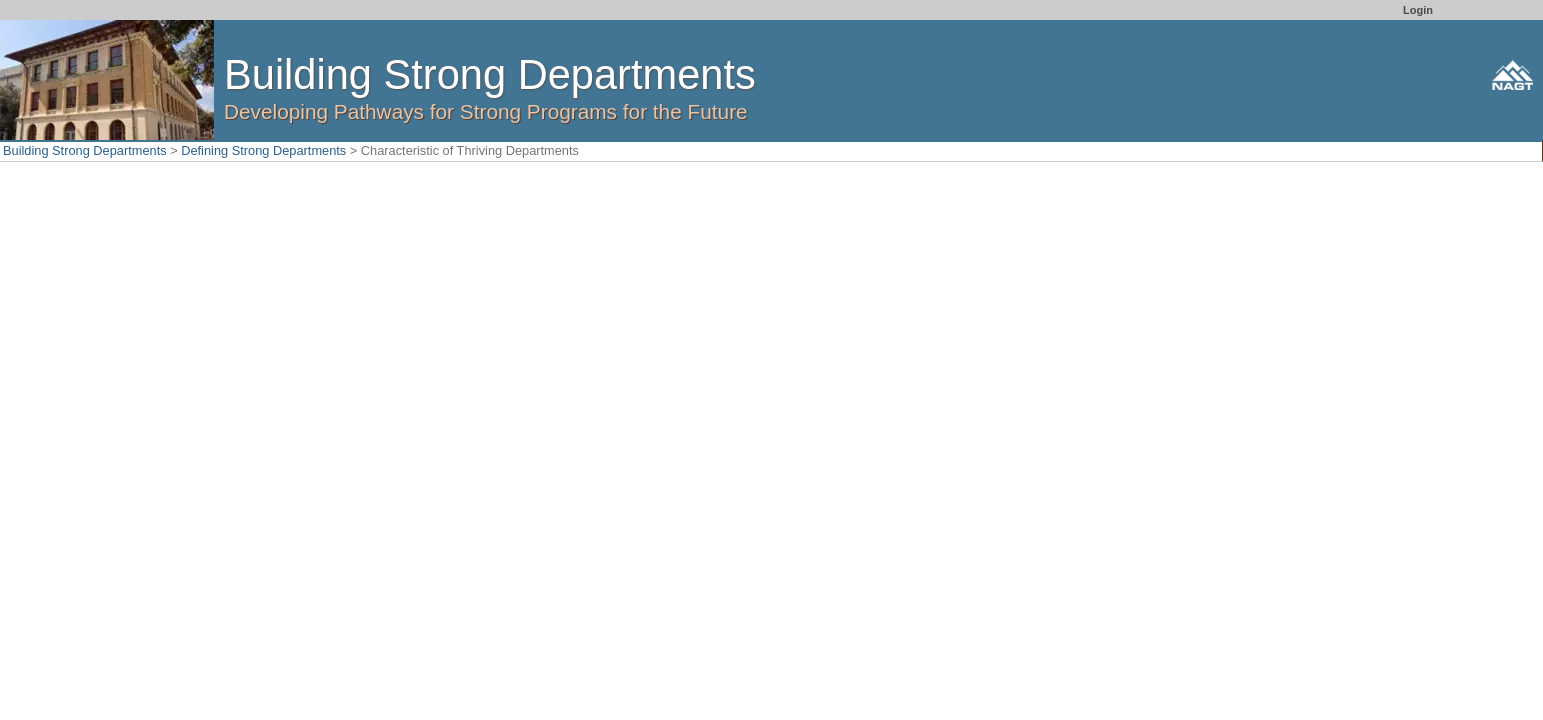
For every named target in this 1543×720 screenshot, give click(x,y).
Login (1418, 10)
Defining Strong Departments (263, 150)
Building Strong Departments (85, 150)
